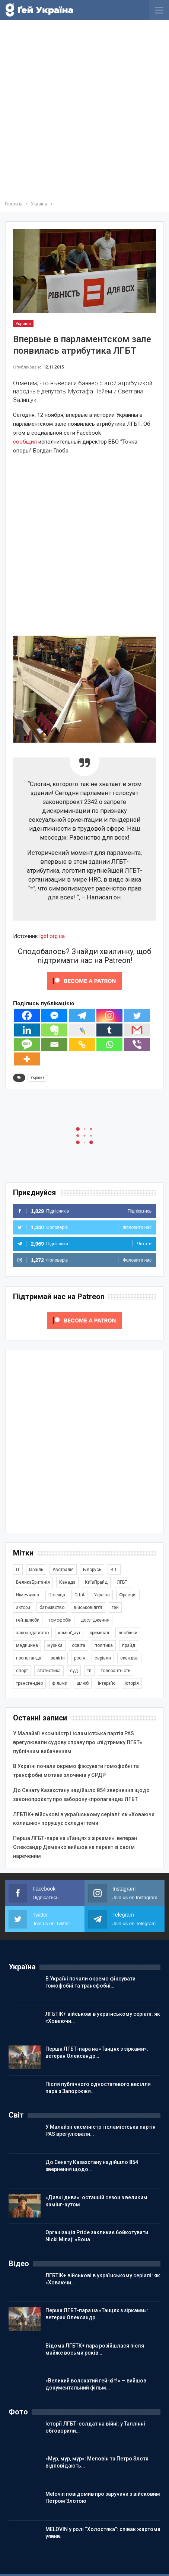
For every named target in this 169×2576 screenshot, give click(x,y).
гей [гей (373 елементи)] (115, 1607)
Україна (23, 323)
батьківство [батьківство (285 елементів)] (51, 1607)
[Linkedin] (27, 1029)
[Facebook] (27, 1015)
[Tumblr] (109, 1029)
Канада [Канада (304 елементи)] (67, 1582)
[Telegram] (82, 1015)
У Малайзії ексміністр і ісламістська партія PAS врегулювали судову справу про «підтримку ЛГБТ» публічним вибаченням (77, 1742)
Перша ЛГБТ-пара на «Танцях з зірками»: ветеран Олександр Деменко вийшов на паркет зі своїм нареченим (75, 1847)
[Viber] (137, 1044)
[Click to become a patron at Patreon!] (84, 980)
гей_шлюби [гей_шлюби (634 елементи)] (27, 1620)
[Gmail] (137, 1029)
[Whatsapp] (109, 1044)
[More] (27, 1058)
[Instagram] (109, 1015)
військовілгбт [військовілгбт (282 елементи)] (88, 1607)
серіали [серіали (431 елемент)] (103, 1658)
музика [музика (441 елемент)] (55, 1645)
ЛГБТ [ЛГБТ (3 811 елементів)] (122, 1582)
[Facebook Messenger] (54, 1015)
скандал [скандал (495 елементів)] (129, 1658)
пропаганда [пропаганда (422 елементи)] (28, 1658)
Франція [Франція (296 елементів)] (128, 1594)
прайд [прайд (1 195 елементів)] (128, 1645)
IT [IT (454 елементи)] (18, 1569)
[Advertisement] (84, 111)
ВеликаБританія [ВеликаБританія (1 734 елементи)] (33, 1582)
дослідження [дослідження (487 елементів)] (95, 1620)
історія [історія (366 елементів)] (132, 1683)
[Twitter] (137, 1015)
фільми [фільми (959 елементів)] (59, 1683)
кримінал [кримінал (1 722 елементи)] (99, 1632)
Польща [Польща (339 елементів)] (56, 1594)
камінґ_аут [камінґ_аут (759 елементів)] (69, 1632)
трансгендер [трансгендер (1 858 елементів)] (29, 1683)
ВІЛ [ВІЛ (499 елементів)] (114, 1569)
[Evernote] (54, 1029)
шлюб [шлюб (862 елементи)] (83, 1683)
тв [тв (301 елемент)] (89, 1670)
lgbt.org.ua (52, 936)
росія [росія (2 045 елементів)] (79, 1658)
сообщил (25, 441)
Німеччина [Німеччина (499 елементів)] (27, 1594)
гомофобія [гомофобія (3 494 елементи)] (60, 1620)
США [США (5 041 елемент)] (79, 1594)
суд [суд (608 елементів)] (74, 1670)
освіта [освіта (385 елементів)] (78, 1645)
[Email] (54, 1044)
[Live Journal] (82, 1029)
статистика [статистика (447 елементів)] (49, 1670)
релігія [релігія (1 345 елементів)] (58, 1658)
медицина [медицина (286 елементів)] (27, 1645)
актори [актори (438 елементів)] (23, 1607)
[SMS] (27, 1044)
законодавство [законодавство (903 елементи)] (32, 1632)
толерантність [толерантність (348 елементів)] (115, 1670)
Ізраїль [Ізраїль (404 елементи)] (36, 1569)
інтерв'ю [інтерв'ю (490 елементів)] (106, 1683)
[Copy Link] (82, 1044)
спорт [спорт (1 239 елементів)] (22, 1670)
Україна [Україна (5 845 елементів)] (102, 1594)
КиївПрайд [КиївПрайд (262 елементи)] (96, 1582)
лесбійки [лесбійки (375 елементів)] (127, 1632)
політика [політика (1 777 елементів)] (104, 1645)
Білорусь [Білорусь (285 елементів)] (92, 1569)
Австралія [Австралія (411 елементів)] (63, 1569)
